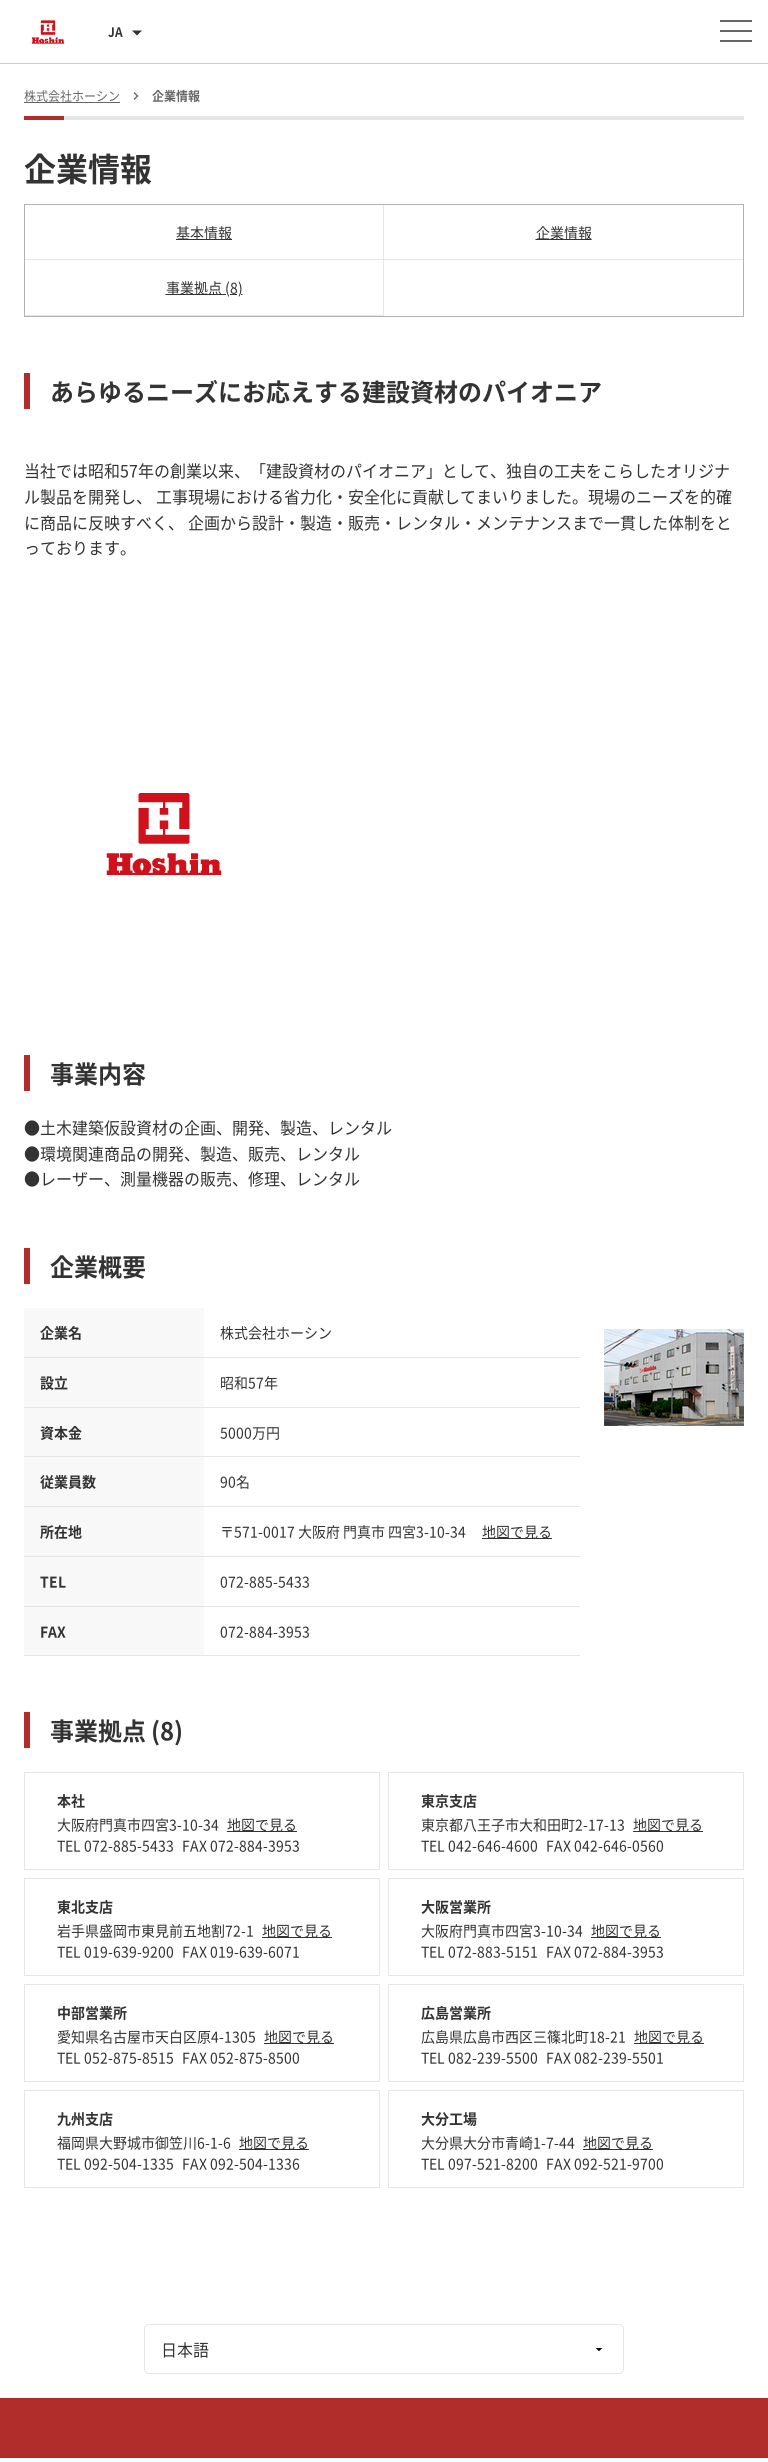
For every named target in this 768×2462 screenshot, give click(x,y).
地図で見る (517, 1531)
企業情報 (564, 232)
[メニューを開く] (736, 31)
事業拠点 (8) (204, 287)
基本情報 (204, 232)
